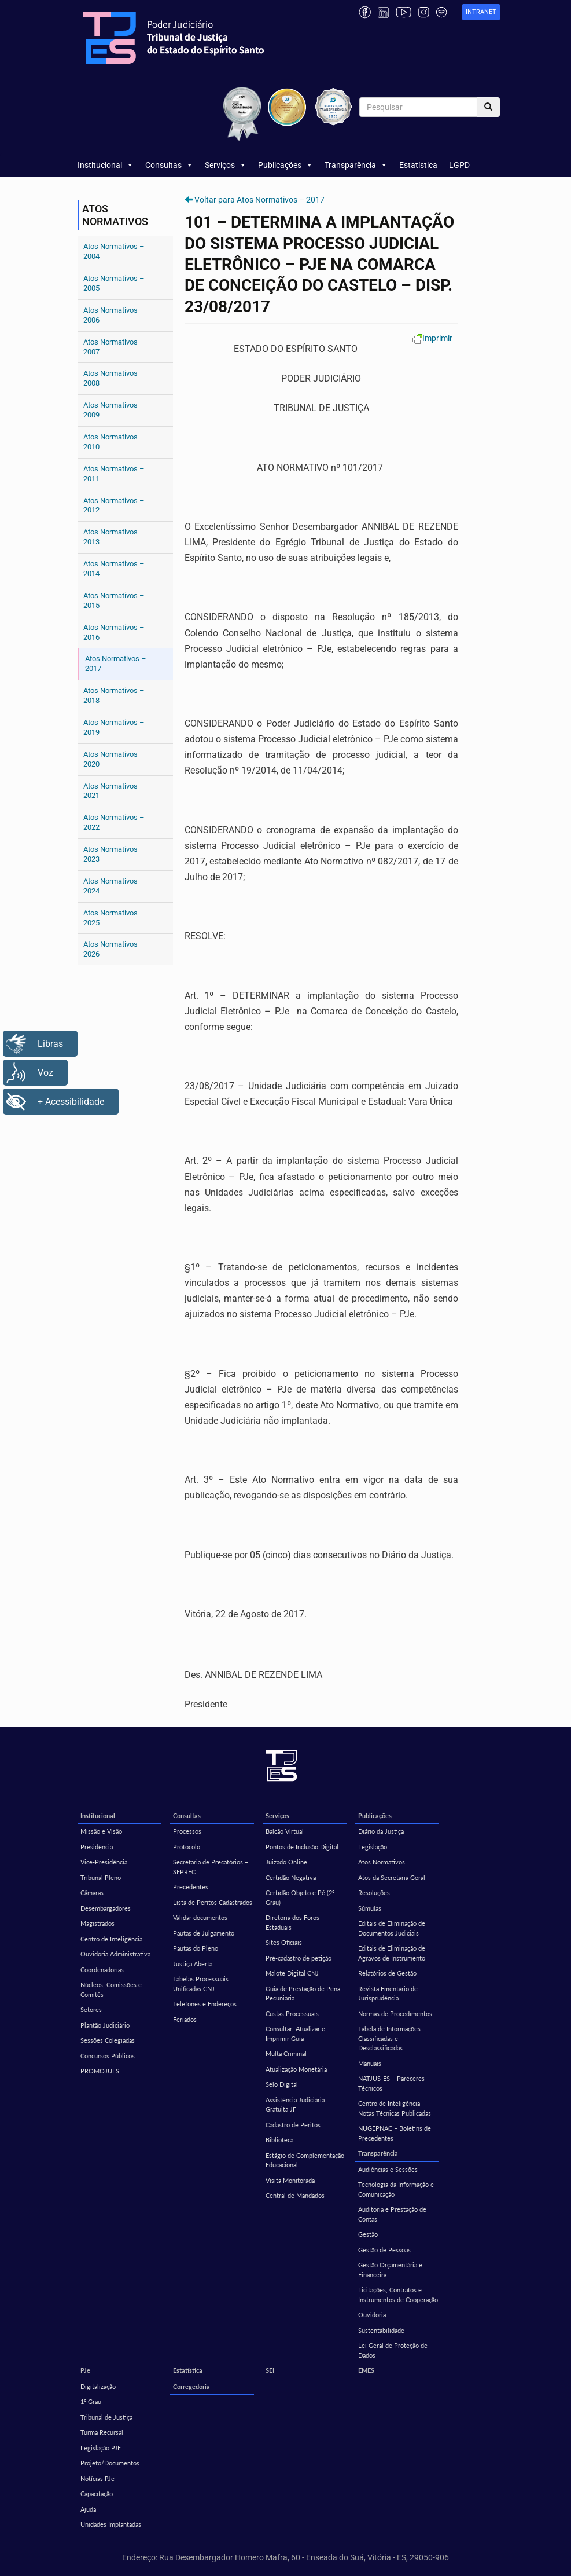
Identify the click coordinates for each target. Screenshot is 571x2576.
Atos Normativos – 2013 (114, 536)
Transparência (356, 165)
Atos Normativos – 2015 (114, 600)
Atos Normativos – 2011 (114, 473)
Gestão (368, 2234)
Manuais (369, 2063)
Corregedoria (191, 2386)
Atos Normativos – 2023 (114, 854)
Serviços (225, 165)
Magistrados (97, 1923)
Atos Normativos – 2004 (114, 251)
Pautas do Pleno (195, 1948)
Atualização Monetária (296, 2069)
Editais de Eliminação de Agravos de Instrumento (391, 1953)
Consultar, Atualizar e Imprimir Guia (295, 2033)
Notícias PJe (97, 2478)
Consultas (169, 165)
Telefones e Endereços (205, 2003)
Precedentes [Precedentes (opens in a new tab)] (190, 1886)
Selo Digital (282, 2084)
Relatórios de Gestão (387, 1973)
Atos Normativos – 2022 (114, 822)
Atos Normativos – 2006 (114, 315)
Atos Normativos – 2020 (114, 759)
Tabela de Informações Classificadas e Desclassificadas (389, 2038)
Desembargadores (105, 1908)
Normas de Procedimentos (395, 2013)
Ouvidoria (372, 2314)
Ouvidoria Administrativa (115, 1954)
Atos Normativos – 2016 (114, 632)
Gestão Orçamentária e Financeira (390, 2269)
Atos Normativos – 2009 (114, 410)
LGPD (459, 165)
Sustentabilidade (381, 2330)
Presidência (96, 1847)
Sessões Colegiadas (107, 2040)
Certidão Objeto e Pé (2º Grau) (300, 1897)
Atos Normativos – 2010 (114, 442)
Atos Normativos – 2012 (114, 505)
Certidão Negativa (291, 1877)
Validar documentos (200, 1917)
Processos (187, 1831)
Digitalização (98, 2386)
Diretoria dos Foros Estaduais (292, 1922)
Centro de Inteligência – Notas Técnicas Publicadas (394, 2108)
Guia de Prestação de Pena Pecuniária (303, 1993)
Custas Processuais (292, 2013)
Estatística (418, 165)
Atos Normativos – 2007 (114, 347)
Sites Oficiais (284, 1942)
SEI (270, 2370)
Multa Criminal (286, 2053)
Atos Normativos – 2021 (114, 791)
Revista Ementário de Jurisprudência (388, 1993)
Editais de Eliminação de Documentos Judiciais (391, 1928)
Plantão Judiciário (105, 2025)
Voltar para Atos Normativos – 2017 (259, 199)
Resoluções (374, 1892)
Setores (91, 2009)
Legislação (372, 1847)
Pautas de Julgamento (203, 1933)
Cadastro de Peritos (293, 2124)
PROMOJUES (99, 2071)
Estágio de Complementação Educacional (305, 2160)
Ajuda (88, 2509)
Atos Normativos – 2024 (114, 886)
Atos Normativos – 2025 (114, 917)
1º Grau (90, 2401)
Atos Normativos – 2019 (114, 727)
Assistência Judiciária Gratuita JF (295, 2104)
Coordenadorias (102, 1969)
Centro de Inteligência (111, 1939)
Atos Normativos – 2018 (114, 695)
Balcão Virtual (285, 1831)
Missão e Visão (101, 1831)
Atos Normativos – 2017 (115, 663)
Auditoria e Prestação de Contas (392, 2214)
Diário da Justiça (381, 1831)
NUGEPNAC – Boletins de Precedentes (394, 2133)
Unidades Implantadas (110, 2524)
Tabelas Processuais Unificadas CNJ (201, 1983)
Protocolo (186, 1847)
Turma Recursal (101, 2432)
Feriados (185, 2019)
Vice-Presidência (103, 1862)
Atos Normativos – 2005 (114, 283)
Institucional (106, 165)
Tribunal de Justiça (106, 2417)
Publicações (285, 165)
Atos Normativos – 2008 (114, 378)
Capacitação (96, 2493)
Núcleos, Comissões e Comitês (111, 1989)
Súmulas (369, 1908)
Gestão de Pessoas (384, 2249)
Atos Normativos (381, 1862)
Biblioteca (279, 2139)
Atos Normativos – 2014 (114, 568)
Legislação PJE (100, 2448)
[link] (481, 12)
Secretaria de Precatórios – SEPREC (210, 1866)
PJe (85, 2370)
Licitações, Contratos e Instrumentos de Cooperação (398, 2294)
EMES (366, 2370)
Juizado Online (286, 1862)
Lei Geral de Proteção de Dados (393, 2350)
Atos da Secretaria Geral (391, 1877)
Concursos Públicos (107, 2056)
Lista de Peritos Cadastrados (212, 1902)
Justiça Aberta (192, 1963)
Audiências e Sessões (388, 2169)
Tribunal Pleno (100, 1877)
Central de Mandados (295, 2195)
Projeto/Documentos (109, 2463)
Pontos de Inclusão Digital (302, 1847)
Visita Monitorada (290, 2180)
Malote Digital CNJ (292, 1973)
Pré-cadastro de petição (298, 1958)
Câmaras (92, 1892)
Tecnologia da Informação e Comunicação (396, 2189)
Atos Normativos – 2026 (114, 949)
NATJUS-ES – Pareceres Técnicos (391, 2083)
